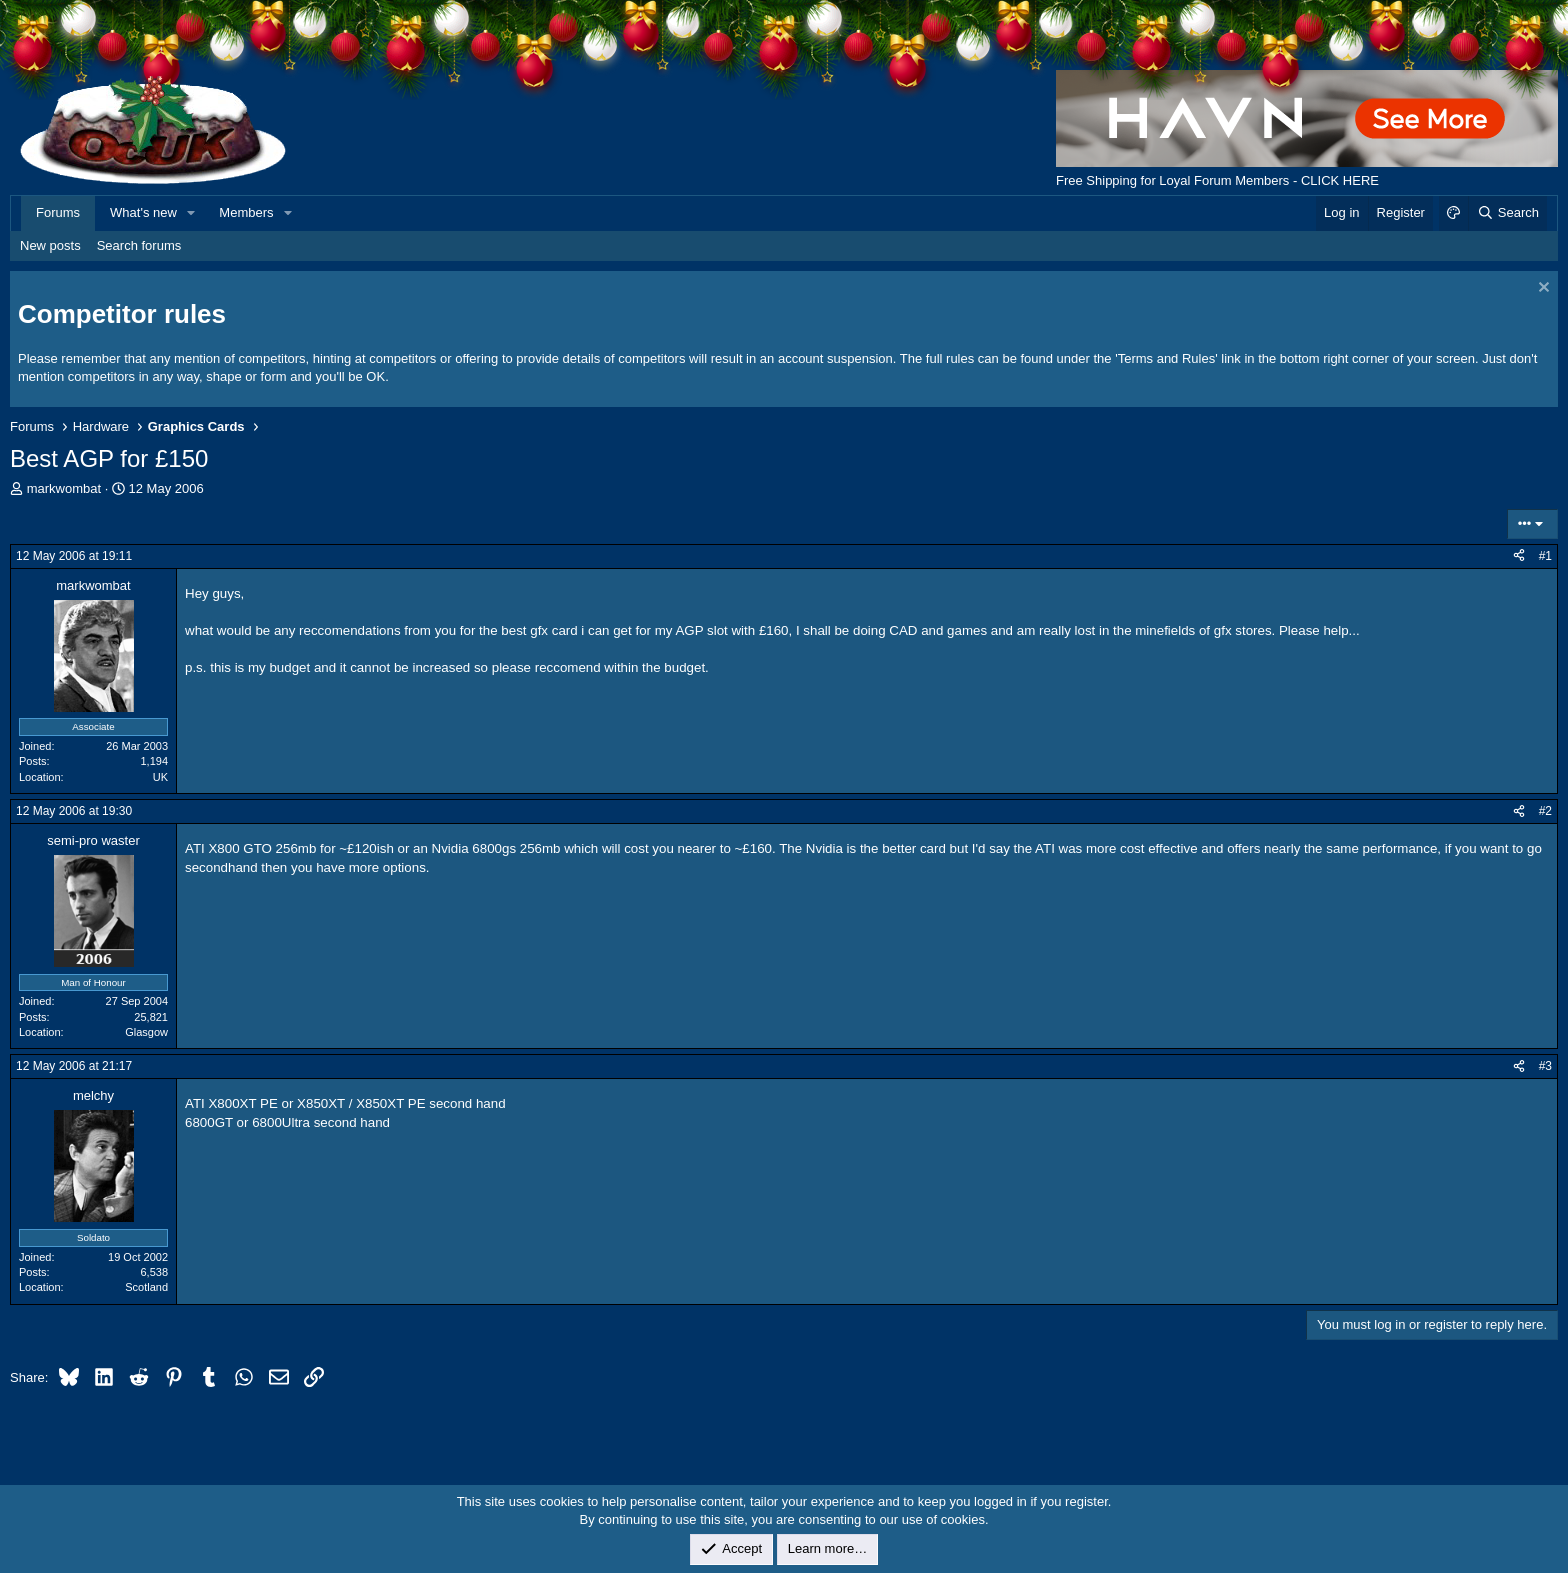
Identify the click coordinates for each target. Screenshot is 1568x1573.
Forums (58, 212)
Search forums (139, 245)
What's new (143, 212)
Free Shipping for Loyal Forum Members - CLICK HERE (1217, 180)
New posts (50, 245)
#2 (1545, 811)
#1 (1545, 556)
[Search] (1507, 213)
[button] (192, 213)
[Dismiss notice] (1541, 289)
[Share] (1519, 556)
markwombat (64, 488)
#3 (1545, 1066)
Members (246, 212)
